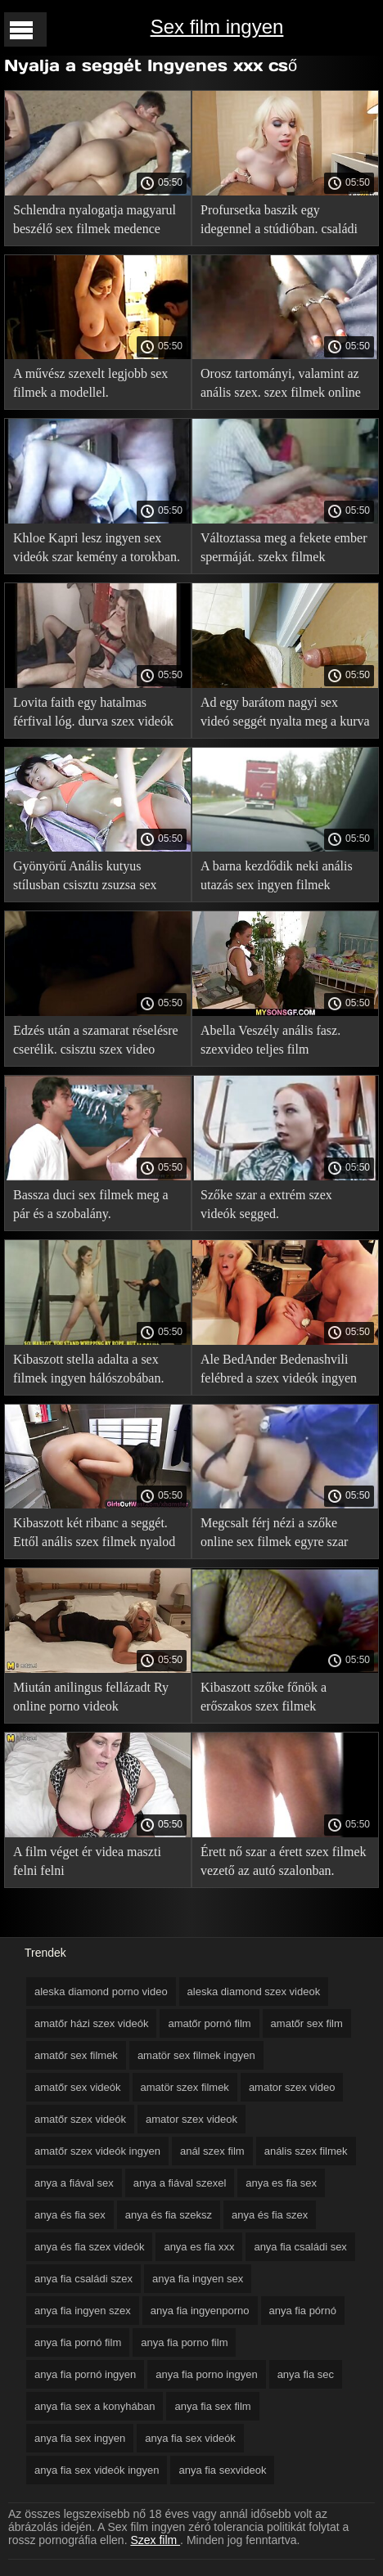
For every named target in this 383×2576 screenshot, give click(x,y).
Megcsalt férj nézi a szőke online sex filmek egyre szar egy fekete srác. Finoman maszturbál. (274, 1535)
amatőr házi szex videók (91, 2023)
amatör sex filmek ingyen (196, 2055)
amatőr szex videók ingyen (97, 2151)
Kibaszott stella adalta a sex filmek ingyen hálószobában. (88, 1368)
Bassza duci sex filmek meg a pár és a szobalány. (91, 1204)
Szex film (155, 2540)
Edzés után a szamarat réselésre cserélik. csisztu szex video (95, 1039)
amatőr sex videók (77, 2087)
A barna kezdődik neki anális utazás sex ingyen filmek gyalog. (277, 878)
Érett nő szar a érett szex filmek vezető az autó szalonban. (284, 1861)
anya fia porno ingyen (206, 2374)
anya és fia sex (70, 2215)
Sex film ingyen (217, 27)
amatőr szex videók (80, 2119)
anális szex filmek (306, 2151)
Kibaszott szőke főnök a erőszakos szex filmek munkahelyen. (264, 1699)
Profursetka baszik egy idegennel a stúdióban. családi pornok (279, 222)
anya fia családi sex (300, 2247)
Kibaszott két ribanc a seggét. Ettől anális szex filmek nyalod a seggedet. (94, 1535)
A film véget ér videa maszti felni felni (87, 1861)
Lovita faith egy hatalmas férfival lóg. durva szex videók (93, 711)
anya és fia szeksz (168, 2215)
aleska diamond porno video (101, 1991)
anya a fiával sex (74, 2183)
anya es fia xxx (199, 2247)
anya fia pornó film (77, 2342)
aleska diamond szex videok (254, 1991)
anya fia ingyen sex (197, 2279)
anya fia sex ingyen (79, 2438)
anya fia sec (305, 2374)
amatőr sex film (307, 2023)
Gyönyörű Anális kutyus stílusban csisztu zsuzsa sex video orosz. (85, 878)
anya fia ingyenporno (200, 2310)
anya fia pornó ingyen (85, 2374)
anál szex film (212, 2151)
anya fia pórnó (302, 2310)
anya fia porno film (184, 2342)
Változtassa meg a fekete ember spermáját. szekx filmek (284, 547)
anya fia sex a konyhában (94, 2406)
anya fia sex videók (190, 2438)
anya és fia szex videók (89, 2247)
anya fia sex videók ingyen (96, 2470)
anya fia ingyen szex (82, 2310)
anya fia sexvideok (222, 2470)
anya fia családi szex (83, 2279)
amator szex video (292, 2087)
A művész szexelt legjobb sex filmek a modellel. (90, 382)
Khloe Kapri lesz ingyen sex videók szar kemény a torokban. (96, 547)
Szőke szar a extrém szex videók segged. (266, 1204)
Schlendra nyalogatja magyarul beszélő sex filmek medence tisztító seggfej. (94, 222)
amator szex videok (191, 2119)
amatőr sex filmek (76, 2055)
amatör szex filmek (185, 2087)
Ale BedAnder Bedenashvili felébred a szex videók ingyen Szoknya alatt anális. (279, 1371)
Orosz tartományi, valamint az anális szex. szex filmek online (281, 382)
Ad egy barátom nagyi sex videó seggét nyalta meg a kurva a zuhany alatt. (285, 714)
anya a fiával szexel (179, 2183)
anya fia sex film (212, 2406)
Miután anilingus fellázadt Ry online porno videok (91, 1696)
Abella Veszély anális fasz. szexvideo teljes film (270, 1039)
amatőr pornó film (209, 2023)
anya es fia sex (281, 2183)
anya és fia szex (270, 2215)
